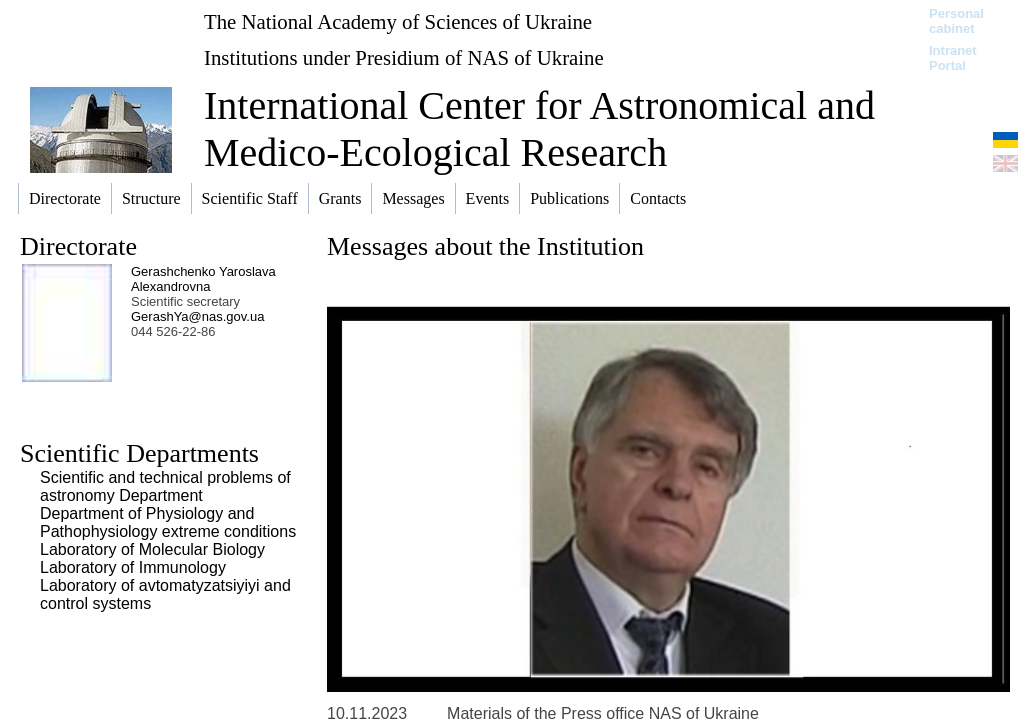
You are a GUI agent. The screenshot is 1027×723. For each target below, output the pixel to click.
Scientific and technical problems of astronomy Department (165, 486)
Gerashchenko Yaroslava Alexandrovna (203, 279)
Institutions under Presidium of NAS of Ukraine (404, 57)
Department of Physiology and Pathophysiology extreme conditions (168, 522)
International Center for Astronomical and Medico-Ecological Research (539, 129)
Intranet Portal (953, 58)
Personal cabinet (956, 21)
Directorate (78, 246)
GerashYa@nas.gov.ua (197, 316)
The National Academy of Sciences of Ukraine (398, 21)
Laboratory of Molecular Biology (152, 549)
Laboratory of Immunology (133, 567)
